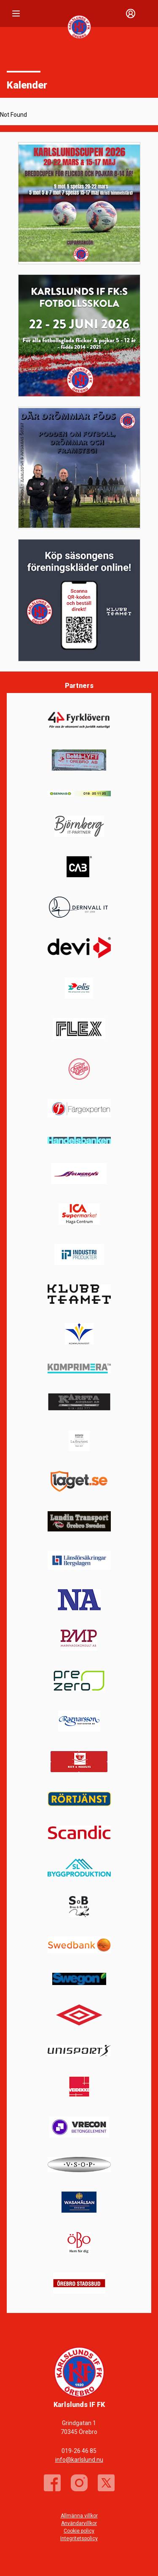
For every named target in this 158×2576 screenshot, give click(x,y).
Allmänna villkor (79, 2516)
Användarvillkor (79, 2523)
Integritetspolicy (79, 2538)
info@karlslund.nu (79, 2459)
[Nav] (16, 13)
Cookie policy (79, 2531)
